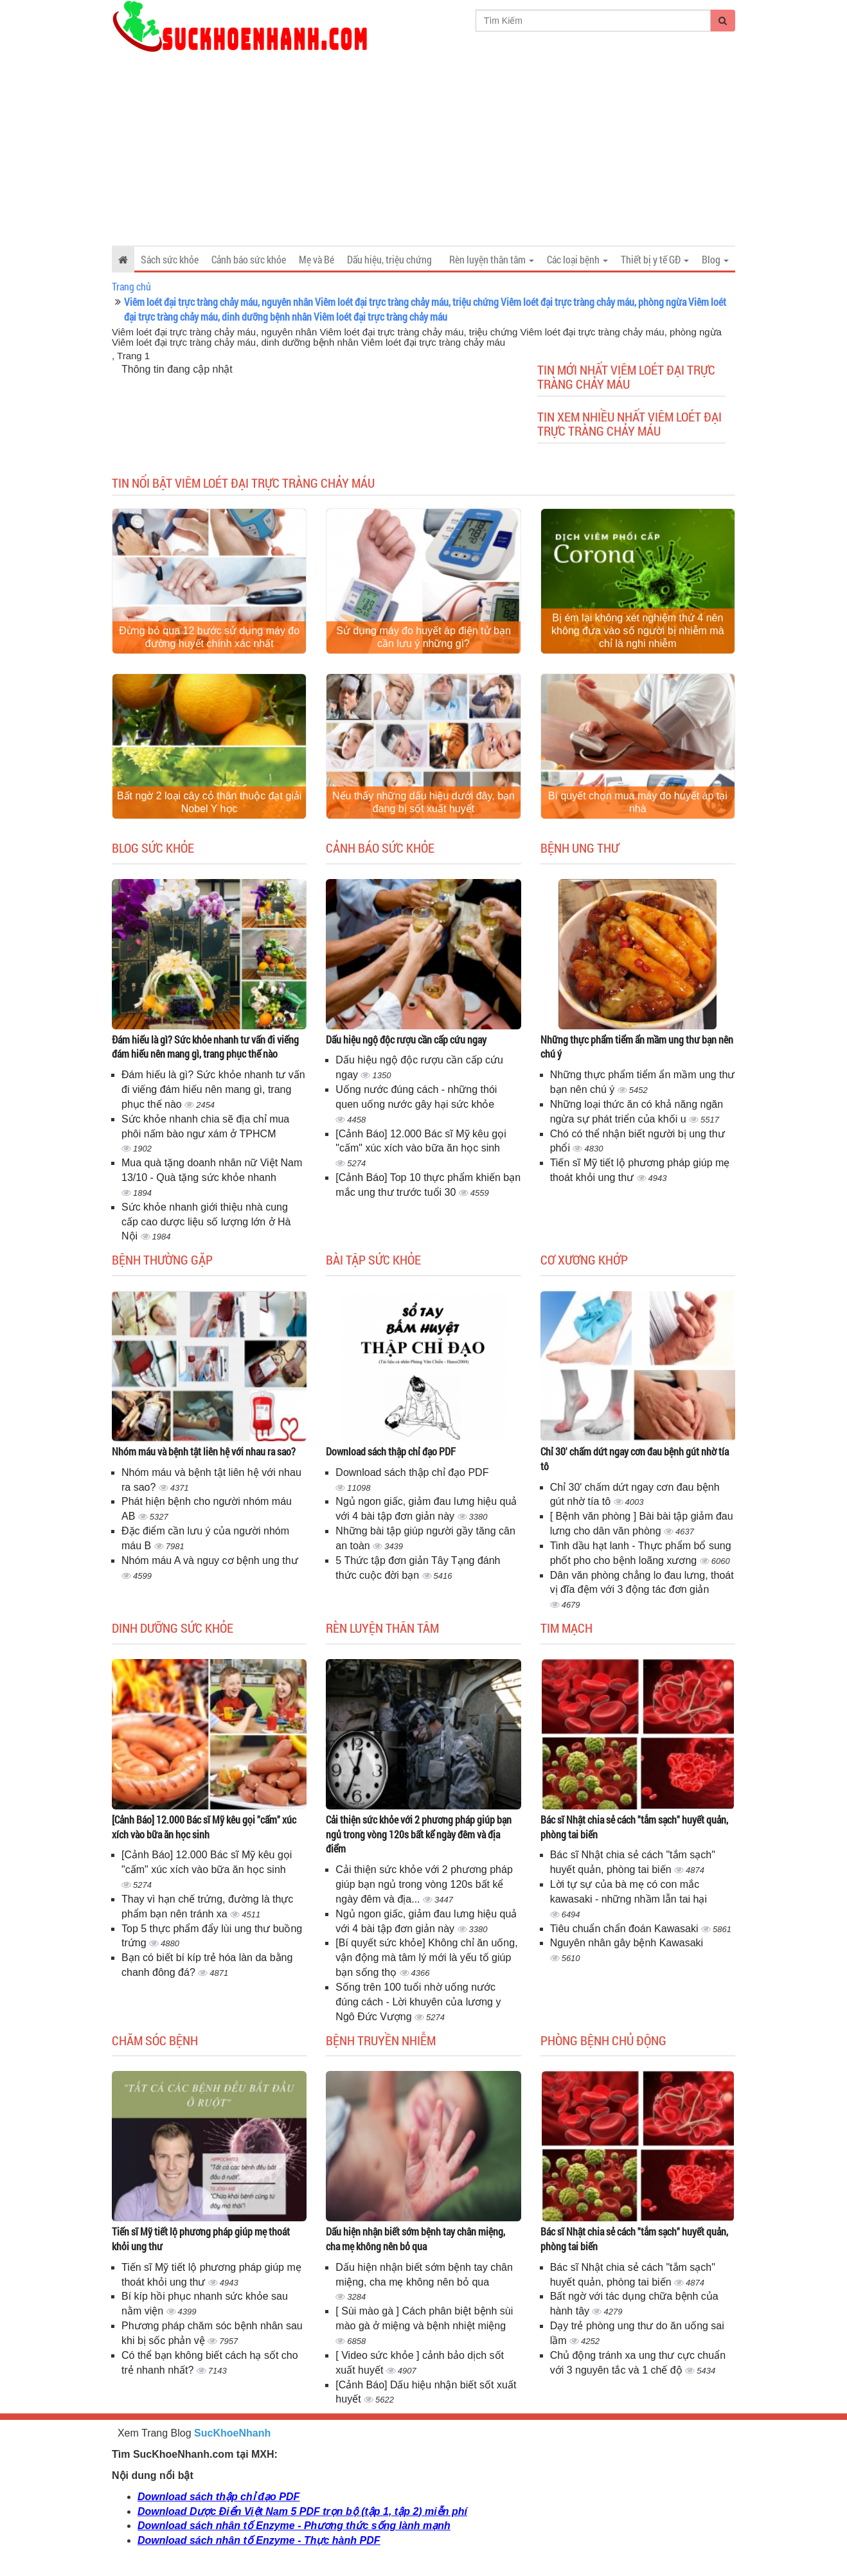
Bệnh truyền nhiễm (381, 2040)
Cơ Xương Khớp (584, 1259)
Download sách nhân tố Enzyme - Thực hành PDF (259, 2540)
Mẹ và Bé (316, 259)
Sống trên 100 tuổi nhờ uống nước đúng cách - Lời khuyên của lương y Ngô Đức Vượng (418, 2002)
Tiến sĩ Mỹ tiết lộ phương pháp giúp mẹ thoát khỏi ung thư (201, 2239)
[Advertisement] (423, 149)
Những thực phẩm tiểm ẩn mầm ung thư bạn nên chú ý (636, 1047)
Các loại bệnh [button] (577, 259)
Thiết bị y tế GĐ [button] (655, 259)
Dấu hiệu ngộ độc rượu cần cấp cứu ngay (406, 1039)
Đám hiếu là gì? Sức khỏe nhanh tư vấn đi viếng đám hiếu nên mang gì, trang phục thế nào (205, 1047)
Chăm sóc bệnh (155, 2040)
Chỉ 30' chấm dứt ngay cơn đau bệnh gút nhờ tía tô (634, 1458)
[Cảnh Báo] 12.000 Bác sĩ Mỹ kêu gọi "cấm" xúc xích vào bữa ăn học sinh (204, 1827)
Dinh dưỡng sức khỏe (172, 1627)
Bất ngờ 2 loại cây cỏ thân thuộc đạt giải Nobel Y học (209, 802)
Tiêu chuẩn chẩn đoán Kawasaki (625, 1928)
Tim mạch (566, 1627)
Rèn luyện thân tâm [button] (491, 259)
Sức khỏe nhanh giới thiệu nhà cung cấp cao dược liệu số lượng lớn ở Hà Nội (205, 1222)
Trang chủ (131, 286)
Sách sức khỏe (170, 259)
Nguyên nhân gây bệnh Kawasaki (627, 1942)
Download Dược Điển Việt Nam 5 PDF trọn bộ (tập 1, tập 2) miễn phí (302, 2511)
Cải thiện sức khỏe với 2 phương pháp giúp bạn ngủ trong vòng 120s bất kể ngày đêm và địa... (423, 1884)
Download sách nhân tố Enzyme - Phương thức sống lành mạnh (294, 2525)
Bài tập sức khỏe (373, 1259)
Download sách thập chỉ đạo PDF (391, 1451)
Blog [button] (715, 259)
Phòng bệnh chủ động (603, 2040)
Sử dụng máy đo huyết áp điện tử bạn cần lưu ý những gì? (423, 637)
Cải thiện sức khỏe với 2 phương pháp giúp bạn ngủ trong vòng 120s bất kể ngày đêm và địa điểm (419, 1834)
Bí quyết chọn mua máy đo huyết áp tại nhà (637, 802)
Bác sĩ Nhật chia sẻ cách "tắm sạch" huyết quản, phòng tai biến (634, 1827)
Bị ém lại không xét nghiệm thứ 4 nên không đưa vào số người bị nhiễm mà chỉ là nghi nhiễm (637, 630)
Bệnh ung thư (579, 847)
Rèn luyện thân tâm (382, 1627)
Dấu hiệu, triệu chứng (389, 259)
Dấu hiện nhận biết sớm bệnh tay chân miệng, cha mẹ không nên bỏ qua (415, 2239)
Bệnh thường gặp (162, 1259)
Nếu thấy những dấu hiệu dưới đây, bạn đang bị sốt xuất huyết (423, 802)
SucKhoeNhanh (232, 2433)
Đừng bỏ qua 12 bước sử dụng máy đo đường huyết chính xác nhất (209, 637)
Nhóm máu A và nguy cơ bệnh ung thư (209, 1560)
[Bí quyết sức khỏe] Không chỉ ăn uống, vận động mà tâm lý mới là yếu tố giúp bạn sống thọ (426, 1957)
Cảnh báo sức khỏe (248, 259)
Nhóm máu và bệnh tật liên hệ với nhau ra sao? (204, 1451)
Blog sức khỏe (153, 847)
